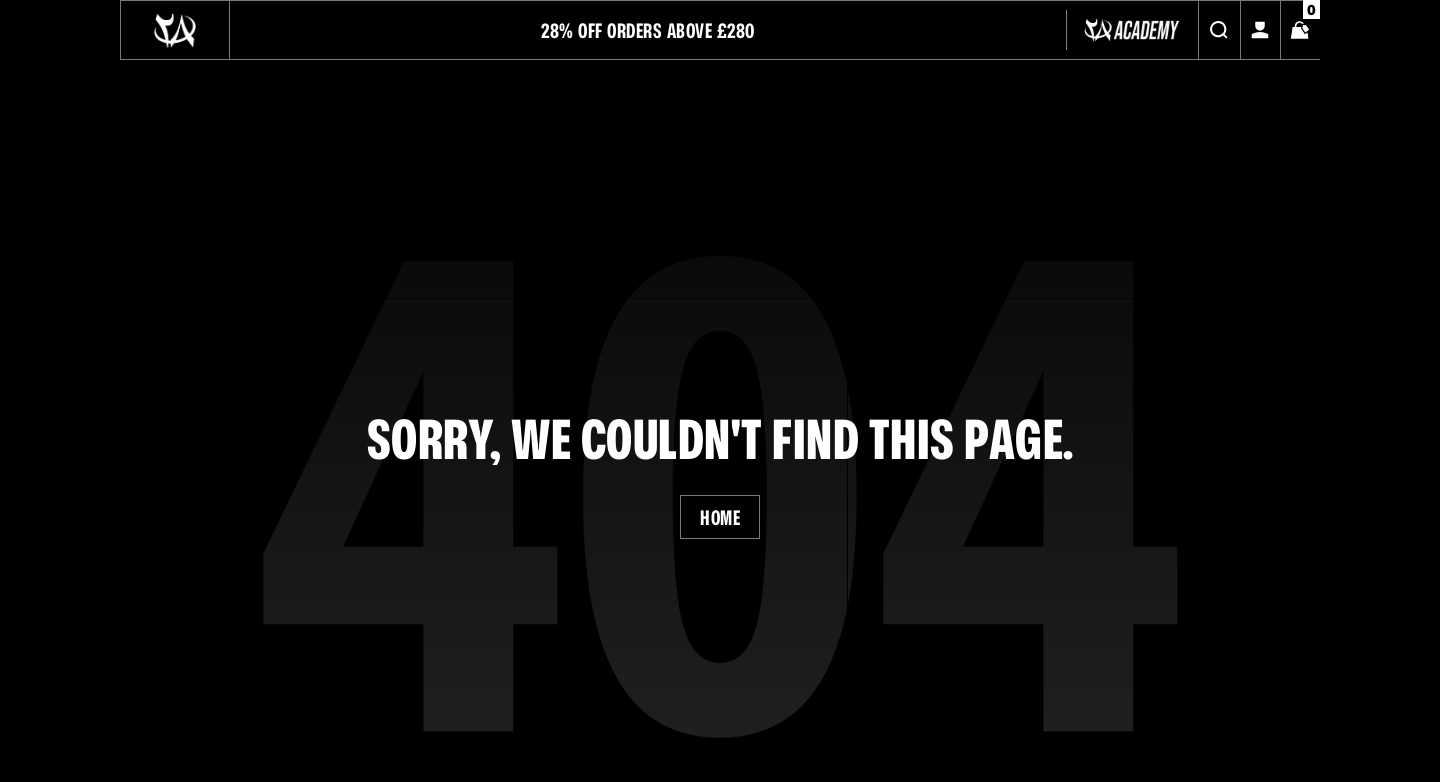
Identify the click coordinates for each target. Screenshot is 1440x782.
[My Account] (1260, 30)
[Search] (1219, 30)
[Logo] (175, 30)
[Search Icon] (1219, 30)
